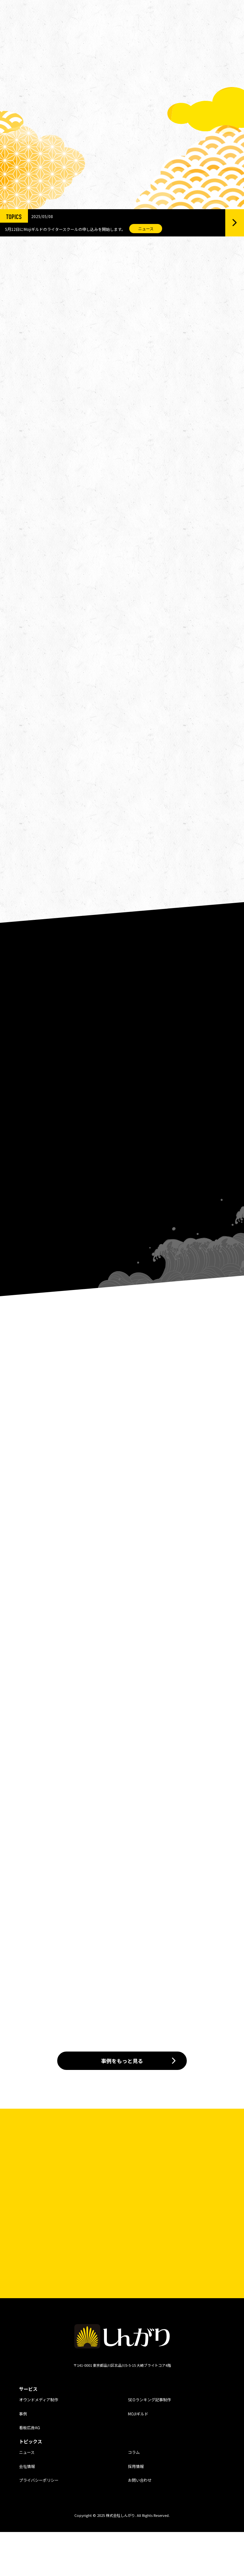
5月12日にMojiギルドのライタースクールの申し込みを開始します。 (65, 222)
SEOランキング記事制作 (149, 2444)
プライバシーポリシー (39, 2524)
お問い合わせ (140, 2524)
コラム (134, 2496)
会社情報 (27, 2510)
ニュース (27, 2496)
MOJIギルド (138, 2457)
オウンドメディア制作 (38, 2444)
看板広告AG (29, 2472)
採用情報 (136, 2510)
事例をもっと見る (122, 2105)
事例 (23, 2457)
